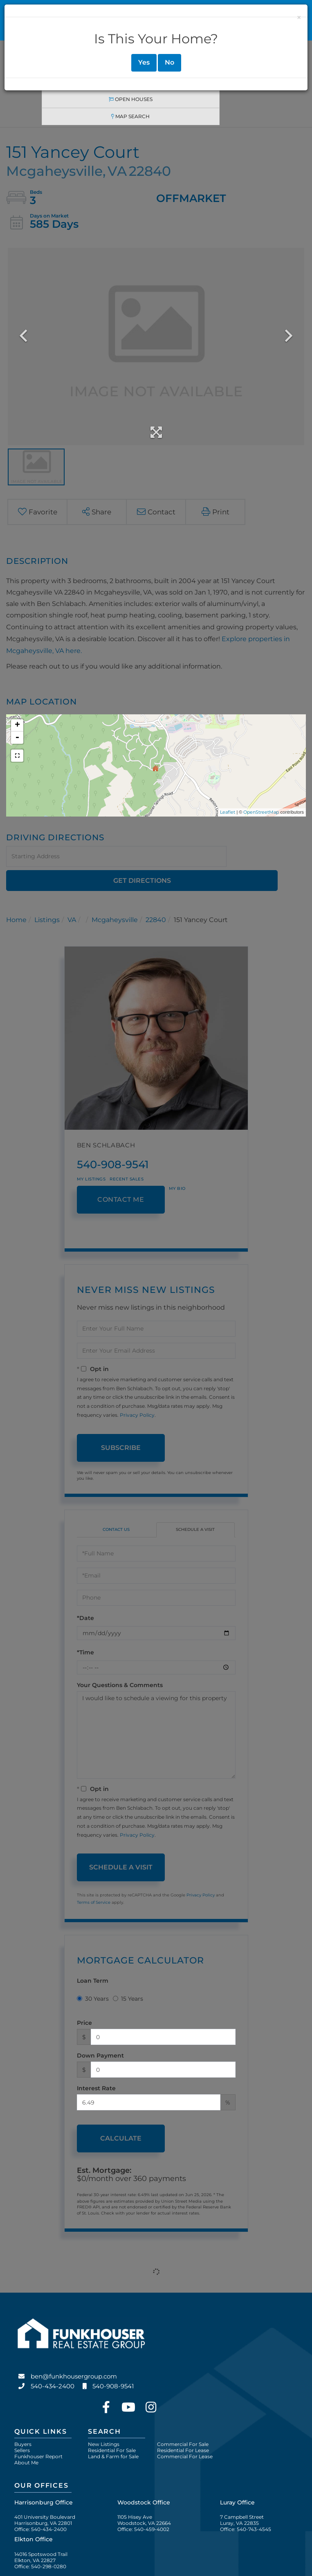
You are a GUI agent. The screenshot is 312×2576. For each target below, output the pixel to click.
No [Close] (169, 62)
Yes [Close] (144, 62)
